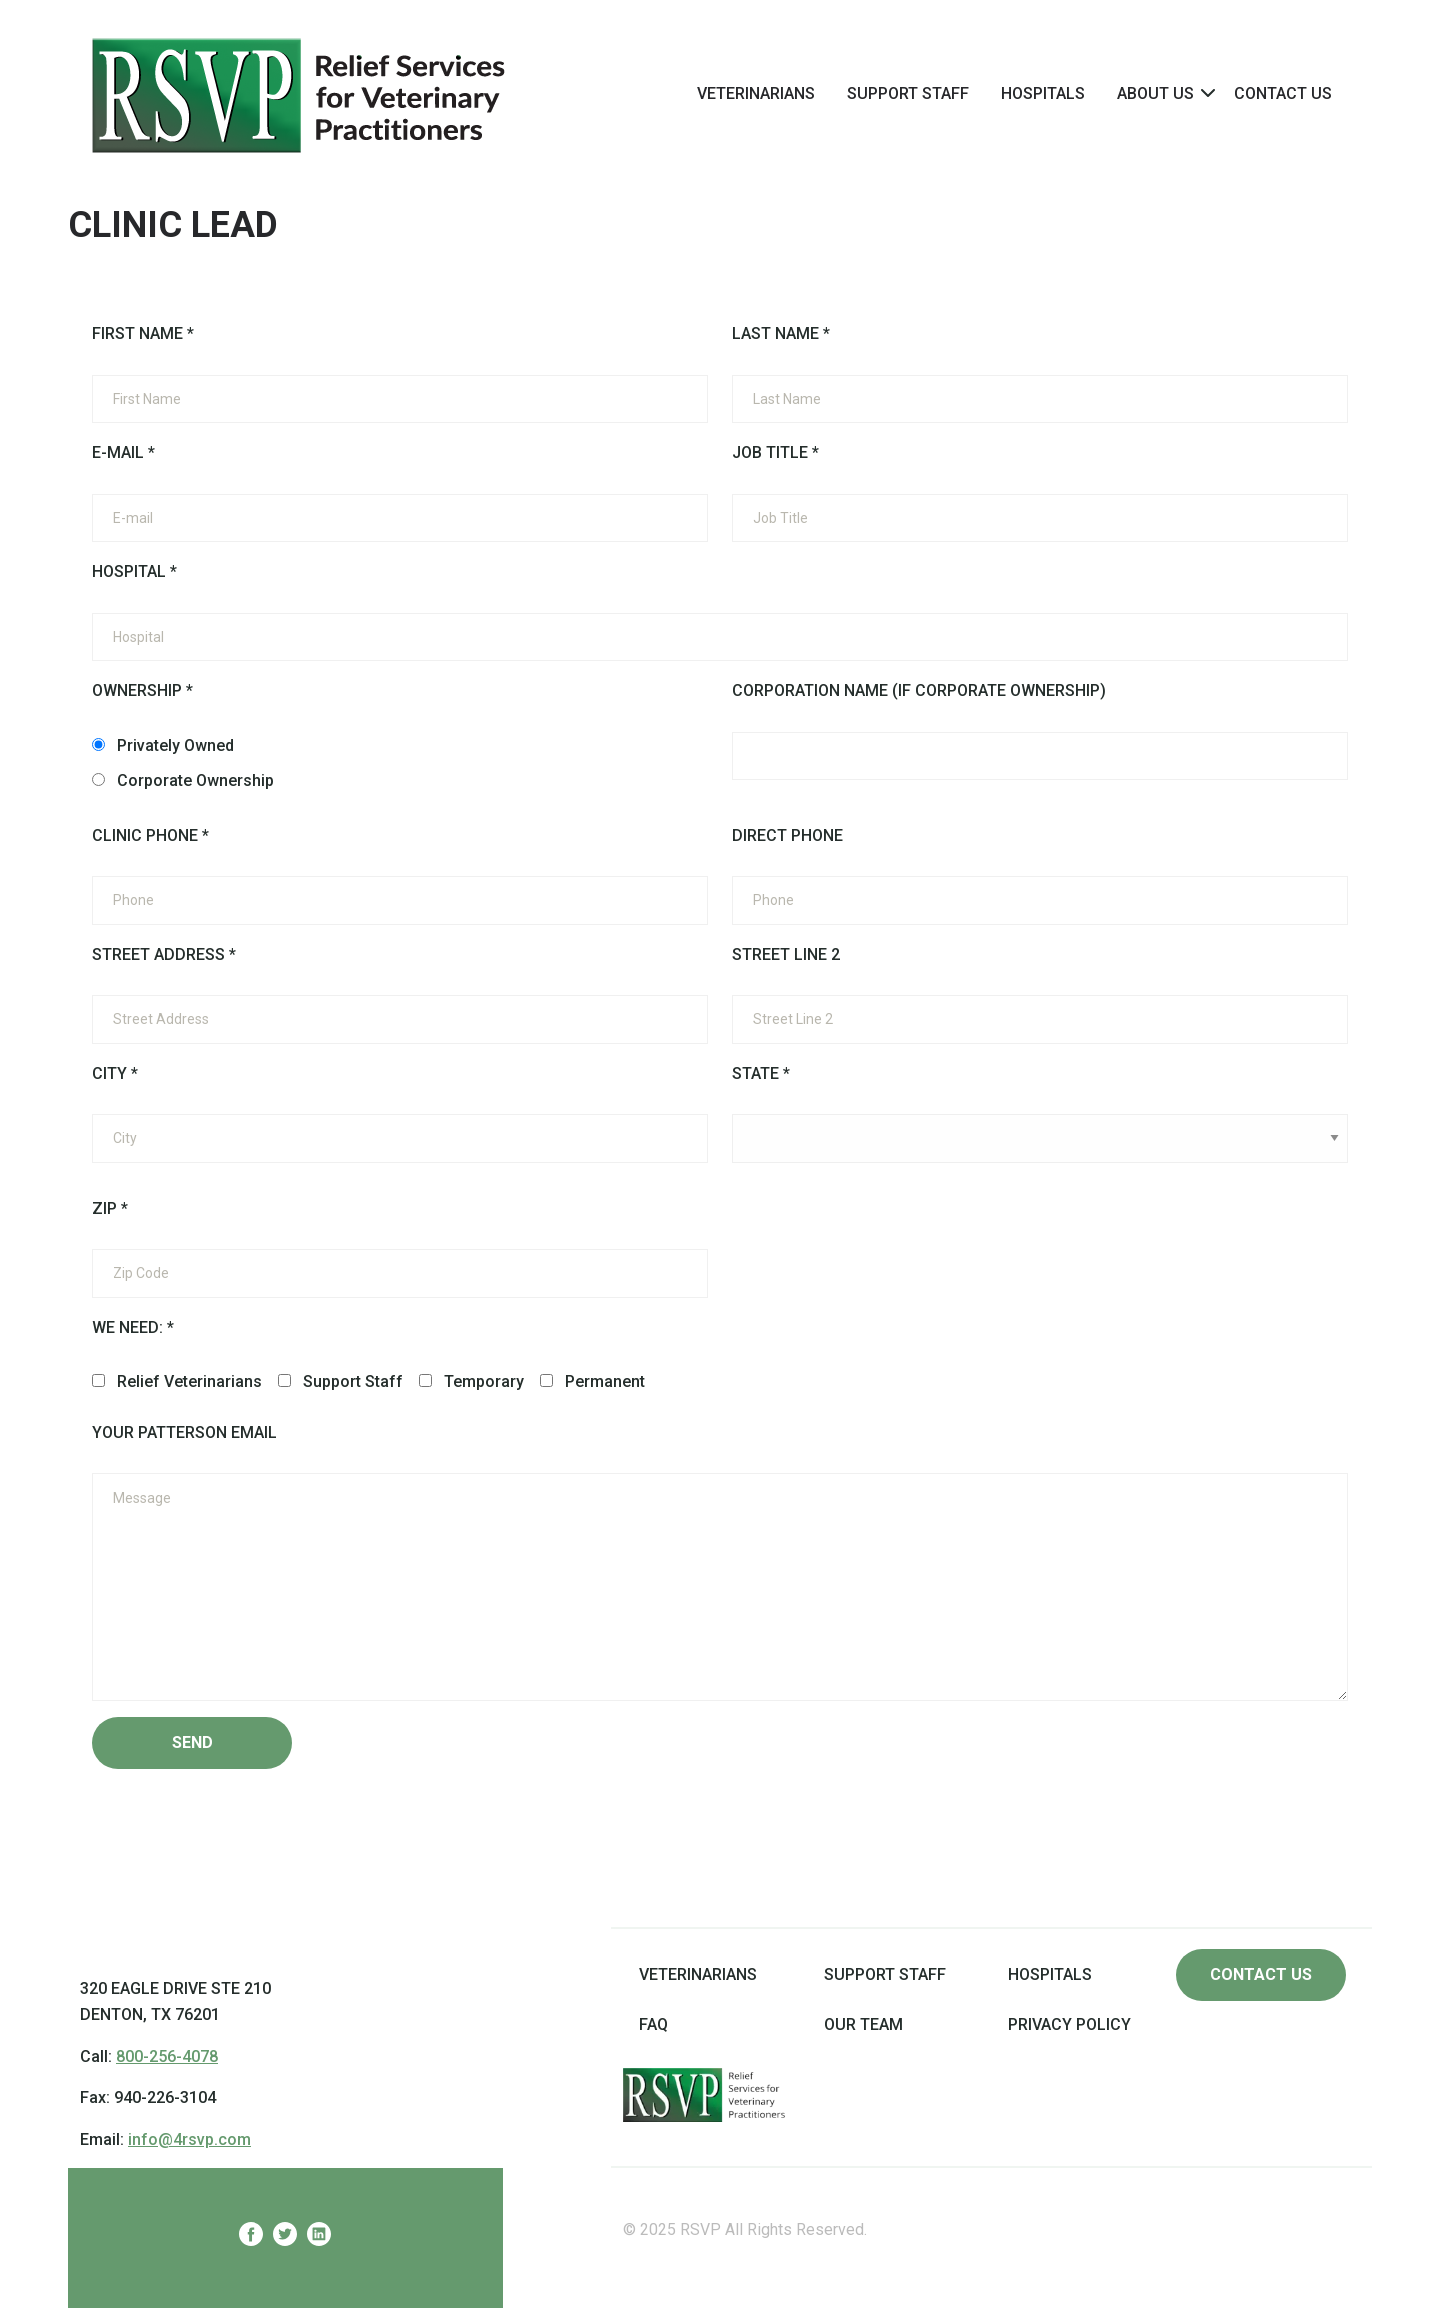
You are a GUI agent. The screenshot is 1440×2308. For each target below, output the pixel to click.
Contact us (1261, 1974)
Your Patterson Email (184, 1432)
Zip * (110, 1208)
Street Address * (164, 954)
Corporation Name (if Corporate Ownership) (919, 690)
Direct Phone (787, 835)
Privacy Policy (1069, 2024)
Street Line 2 (786, 954)
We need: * (133, 1327)
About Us (1155, 93)
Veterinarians (756, 93)
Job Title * (775, 452)
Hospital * (134, 571)
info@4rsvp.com (189, 2139)
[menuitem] (756, 93)
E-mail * (123, 452)
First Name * (143, 333)
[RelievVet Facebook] (251, 2238)
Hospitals (1043, 93)
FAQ (653, 2024)
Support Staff (908, 93)
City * (115, 1073)
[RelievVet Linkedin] (319, 2238)
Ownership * (142, 690)
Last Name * (781, 333)
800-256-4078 (167, 2056)
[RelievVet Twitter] (285, 2238)
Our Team (863, 2024)
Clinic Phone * (150, 835)
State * (761, 1073)
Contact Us (1283, 93)
